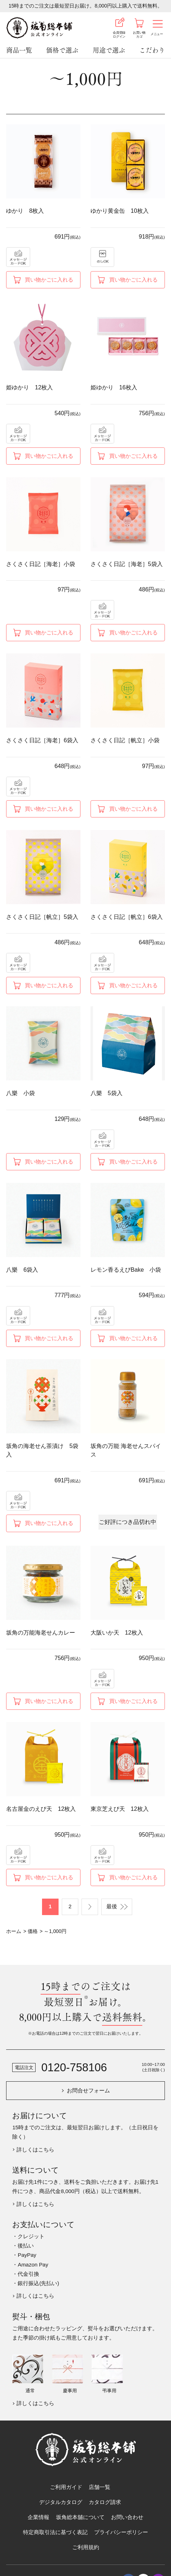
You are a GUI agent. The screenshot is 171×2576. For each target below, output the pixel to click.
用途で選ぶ (109, 50)
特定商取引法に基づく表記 (55, 2532)
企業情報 (38, 2517)
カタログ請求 (105, 2502)
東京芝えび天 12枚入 (120, 1808)
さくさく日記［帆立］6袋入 (127, 916)
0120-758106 (74, 2067)
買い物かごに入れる (49, 280)
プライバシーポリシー (121, 2532)
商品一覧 (19, 50)
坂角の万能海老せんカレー (40, 1632)
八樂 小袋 (20, 1093)
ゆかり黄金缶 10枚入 (120, 210)
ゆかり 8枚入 (25, 210)
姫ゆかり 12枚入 (29, 387)
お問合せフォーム (88, 2090)
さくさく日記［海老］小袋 (40, 564)
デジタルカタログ (60, 2502)
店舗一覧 (99, 2487)
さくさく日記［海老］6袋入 (42, 740)
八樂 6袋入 (22, 1269)
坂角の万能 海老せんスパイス (126, 1450)
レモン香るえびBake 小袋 (126, 1269)
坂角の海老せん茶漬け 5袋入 (42, 1450)
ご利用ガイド (66, 2487)
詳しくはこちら (35, 2149)
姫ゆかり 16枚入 (114, 387)
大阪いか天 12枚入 (117, 1632)
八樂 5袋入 (107, 1093)
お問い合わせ (127, 2517)
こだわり (152, 50)
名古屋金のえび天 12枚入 (41, 1808)
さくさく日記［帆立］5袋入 (42, 916)
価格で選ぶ (62, 50)
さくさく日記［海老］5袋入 (127, 564)
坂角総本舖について (80, 2517)
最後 (111, 1906)
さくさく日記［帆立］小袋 (125, 740)
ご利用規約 (85, 2547)
